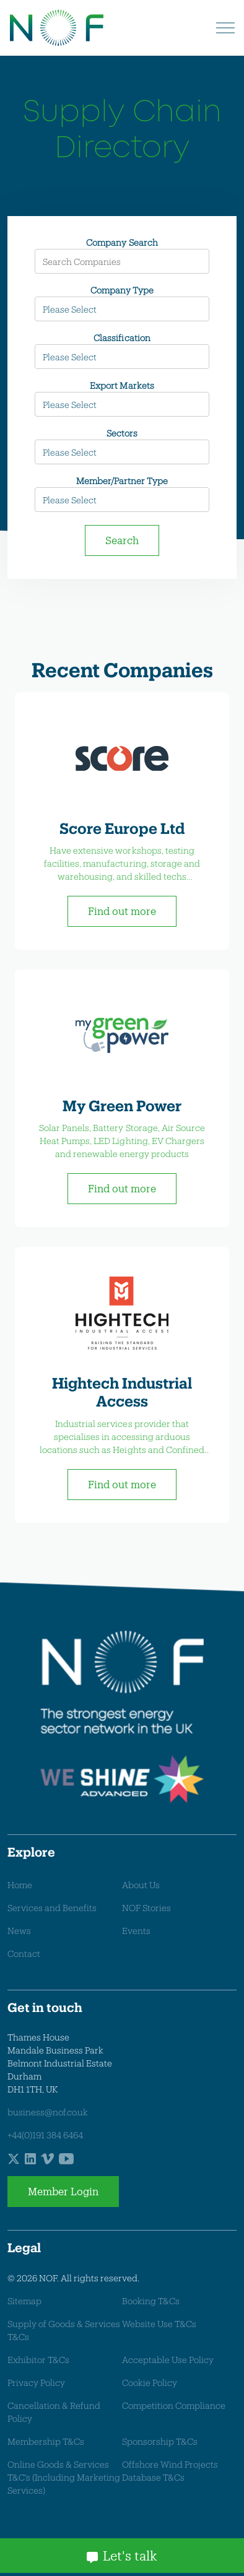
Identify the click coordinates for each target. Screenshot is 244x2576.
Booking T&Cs (151, 2301)
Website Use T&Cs (159, 2323)
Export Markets (122, 385)
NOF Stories (146, 1907)
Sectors (122, 433)
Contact (23, 1953)
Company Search (121, 242)
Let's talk (122, 2555)
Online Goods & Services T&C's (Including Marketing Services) (63, 2477)
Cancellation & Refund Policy (53, 2412)
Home (19, 1885)
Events (136, 1930)
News (19, 1930)
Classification (122, 337)
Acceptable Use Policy (168, 2359)
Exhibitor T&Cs (38, 2359)
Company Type (122, 290)
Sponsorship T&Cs (160, 2441)
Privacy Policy (36, 2382)
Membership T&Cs (45, 2441)
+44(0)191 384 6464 (45, 2135)
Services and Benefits (52, 1907)
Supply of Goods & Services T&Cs (63, 2330)
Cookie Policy (149, 2382)
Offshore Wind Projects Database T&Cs (170, 2471)
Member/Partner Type (122, 480)
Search (122, 540)
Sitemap (24, 2301)
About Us (141, 1885)
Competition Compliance (173, 2405)
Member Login (63, 2191)
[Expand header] (225, 28)
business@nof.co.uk (47, 2112)
